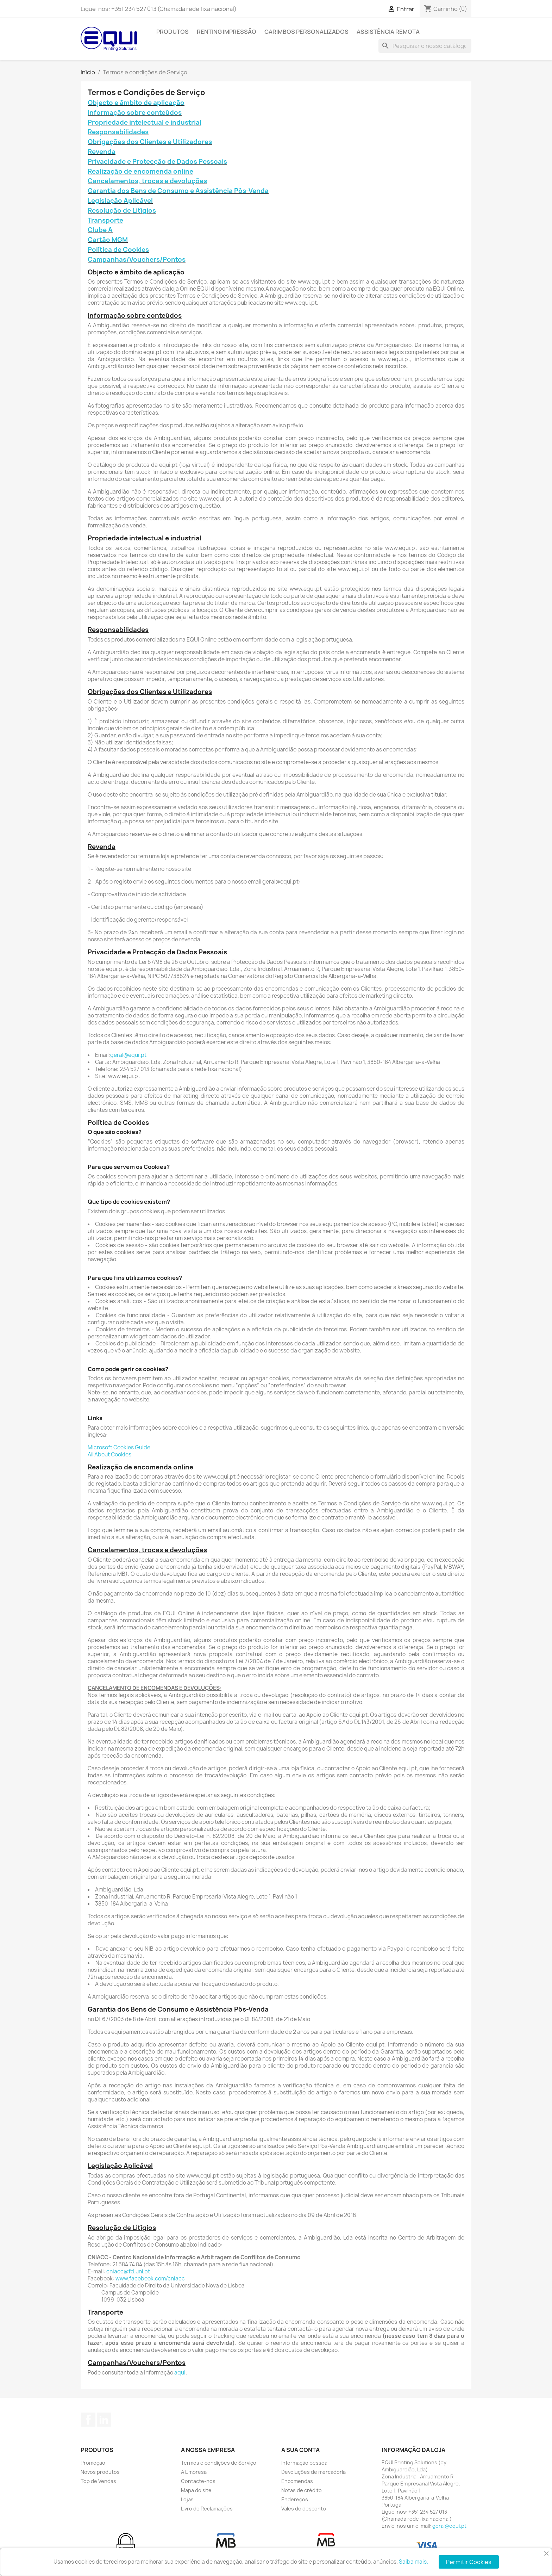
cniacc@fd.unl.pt (128, 2271)
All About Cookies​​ (109, 1454)
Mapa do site (196, 2490)
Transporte (105, 220)
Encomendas (297, 2481)
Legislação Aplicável (120, 200)
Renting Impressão (226, 32)
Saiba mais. (413, 2561)
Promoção (93, 2462)
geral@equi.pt (128, 1055)
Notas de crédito (301, 2490)
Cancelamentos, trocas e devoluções (147, 181)
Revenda (101, 151)
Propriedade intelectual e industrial (144, 122)
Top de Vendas (98, 2481)
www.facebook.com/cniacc (150, 2278)
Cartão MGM (108, 239)
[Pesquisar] (424, 46)
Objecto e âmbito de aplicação (136, 102)
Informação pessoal (304, 2462)
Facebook (88, 2420)
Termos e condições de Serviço (218, 2462)
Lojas (187, 2499)
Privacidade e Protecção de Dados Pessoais (157, 161)
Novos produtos (100, 2472)
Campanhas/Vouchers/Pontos (137, 259)
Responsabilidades (118, 132)
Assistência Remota (388, 32)
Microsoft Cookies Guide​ (119, 1447)
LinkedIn (104, 2420)
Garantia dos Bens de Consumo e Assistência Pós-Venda (178, 190)
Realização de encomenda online (140, 171)
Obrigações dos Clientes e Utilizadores (150, 141)
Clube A (100, 229)
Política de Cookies (118, 249)
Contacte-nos (198, 2481)
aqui (180, 2372)
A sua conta (300, 2450)
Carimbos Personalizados (306, 32)
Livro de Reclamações (207, 2508)
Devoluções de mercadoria (313, 2472)
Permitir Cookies (468, 2562)
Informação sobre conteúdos (135, 112)
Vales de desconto (303, 2508)
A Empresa (194, 2472)
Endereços (294, 2499)
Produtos (172, 32)
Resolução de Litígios (122, 210)
